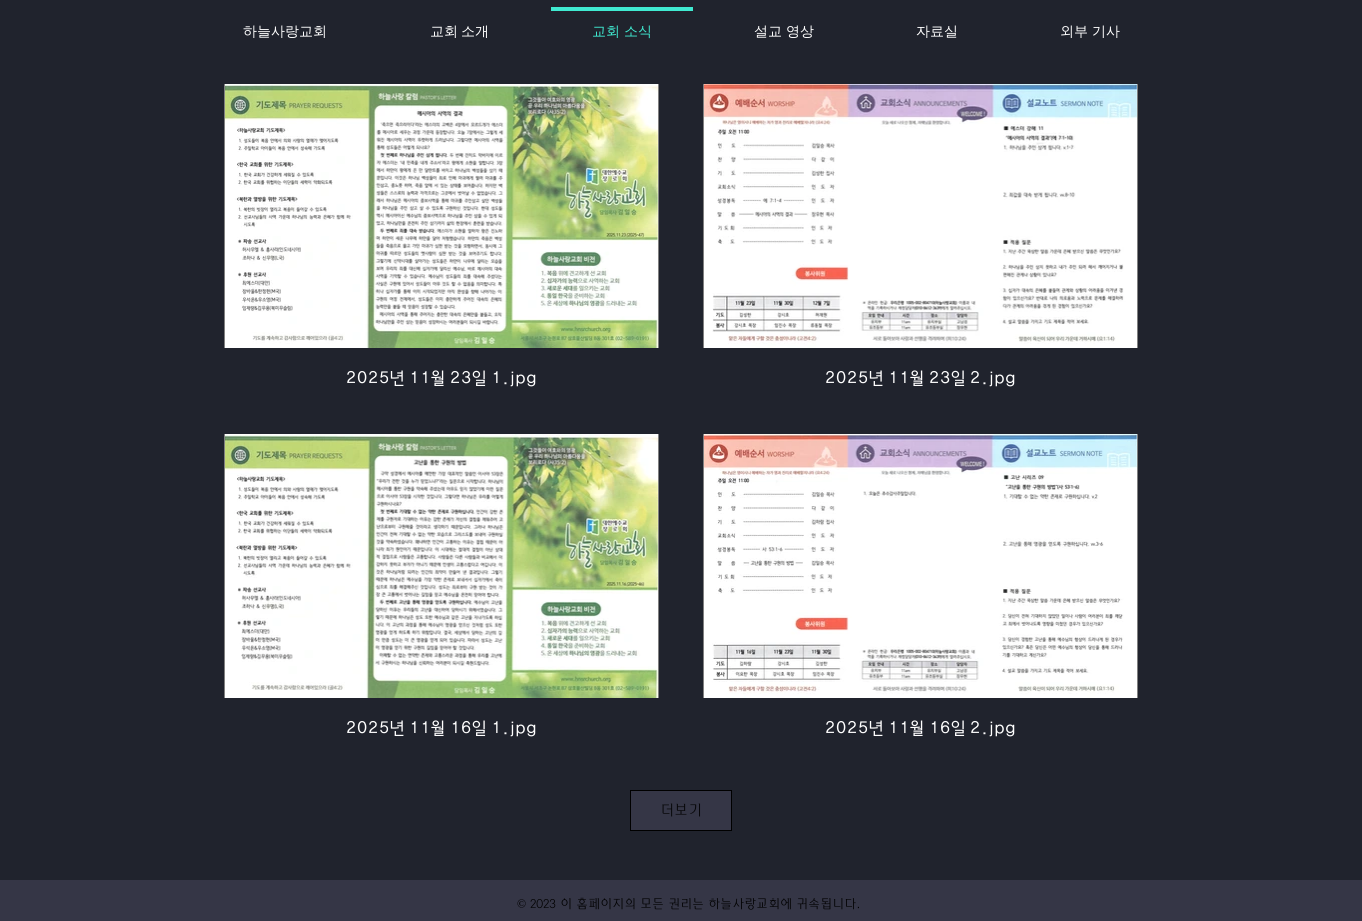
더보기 (681, 810)
